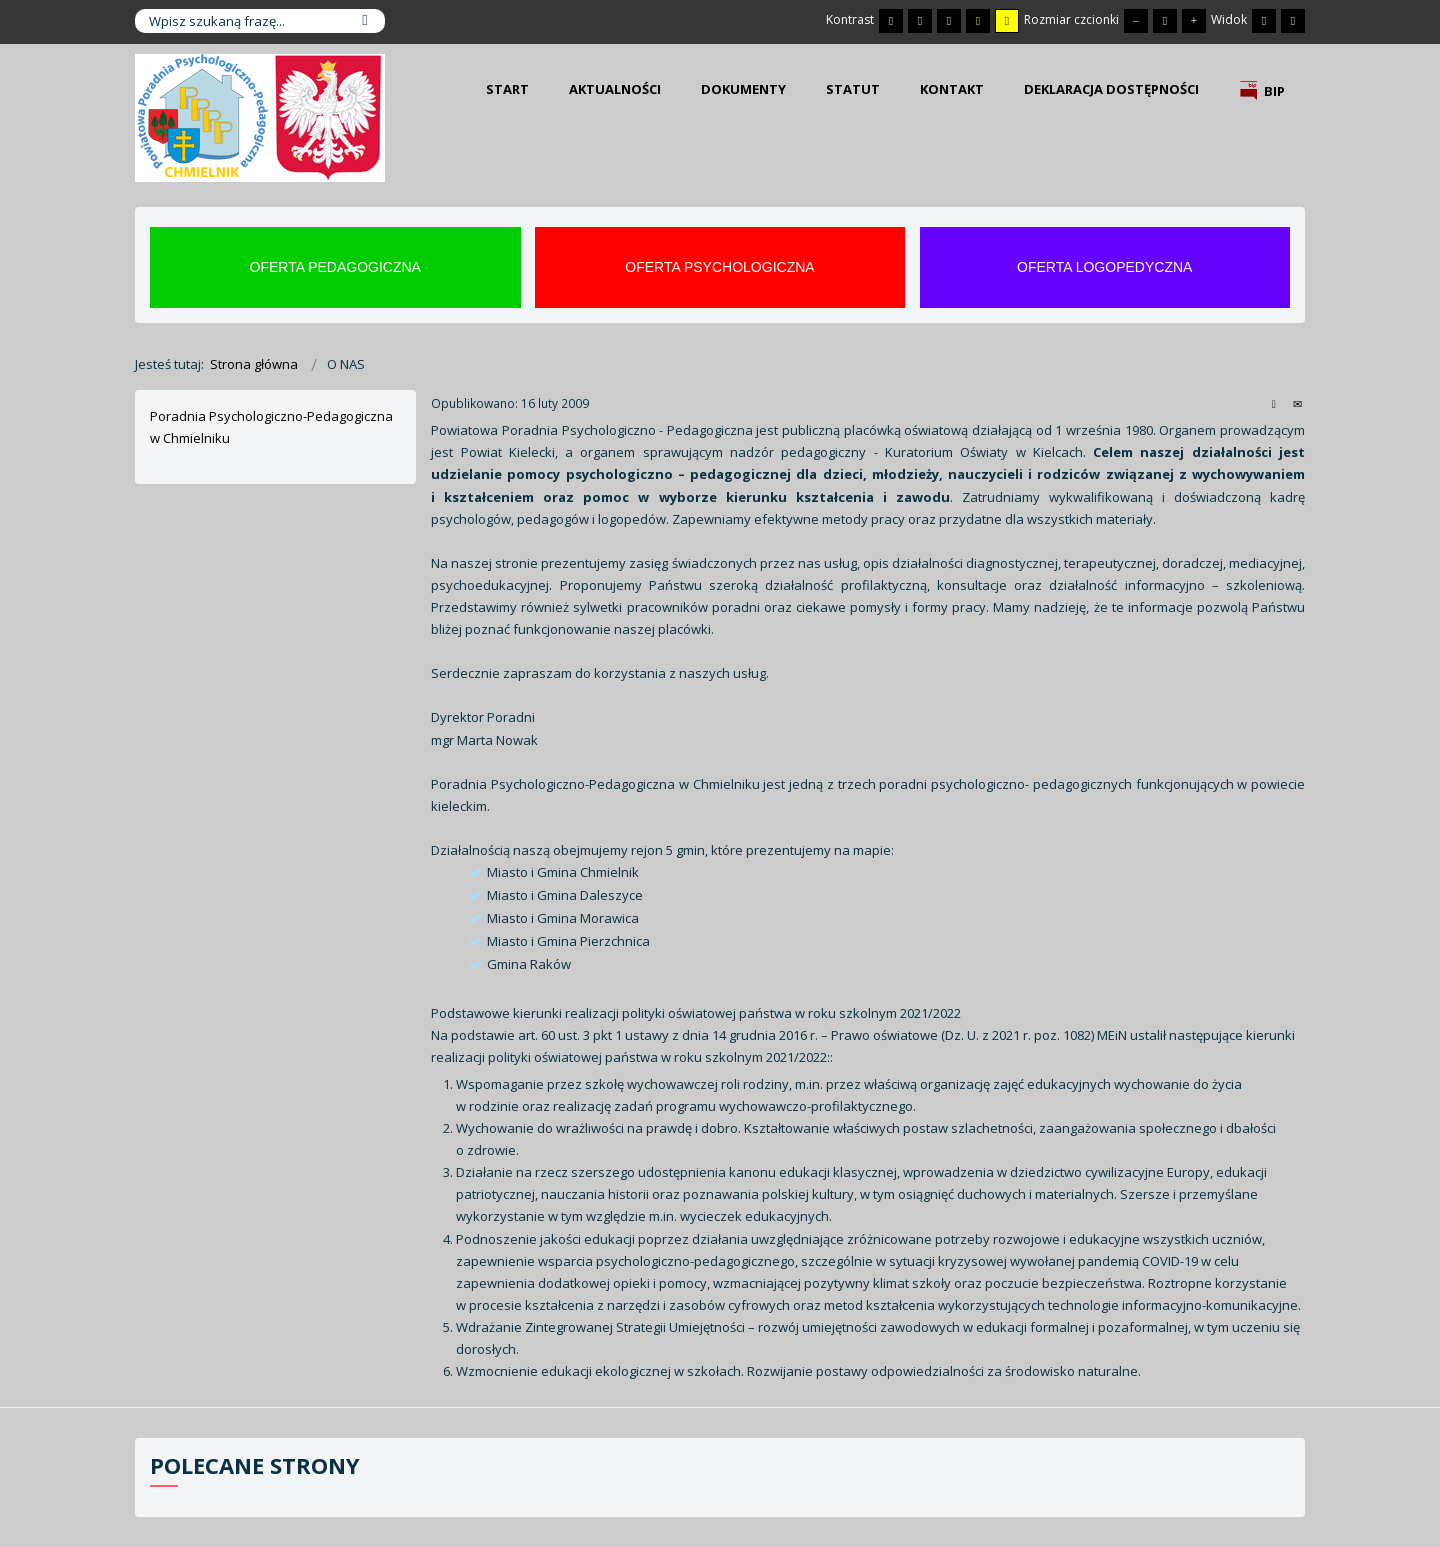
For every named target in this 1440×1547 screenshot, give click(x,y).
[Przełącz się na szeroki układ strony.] (1293, 21)
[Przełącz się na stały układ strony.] (1264, 21)
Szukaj (365, 21)
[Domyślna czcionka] (1165, 21)
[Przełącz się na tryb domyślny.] (891, 21)
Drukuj (1274, 403)
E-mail (1297, 403)
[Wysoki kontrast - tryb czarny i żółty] (978, 21)
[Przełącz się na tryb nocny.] (920, 21)
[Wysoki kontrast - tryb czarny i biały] (949, 21)
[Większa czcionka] (1194, 21)
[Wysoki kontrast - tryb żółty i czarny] (1007, 21)
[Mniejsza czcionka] (1136, 21)
